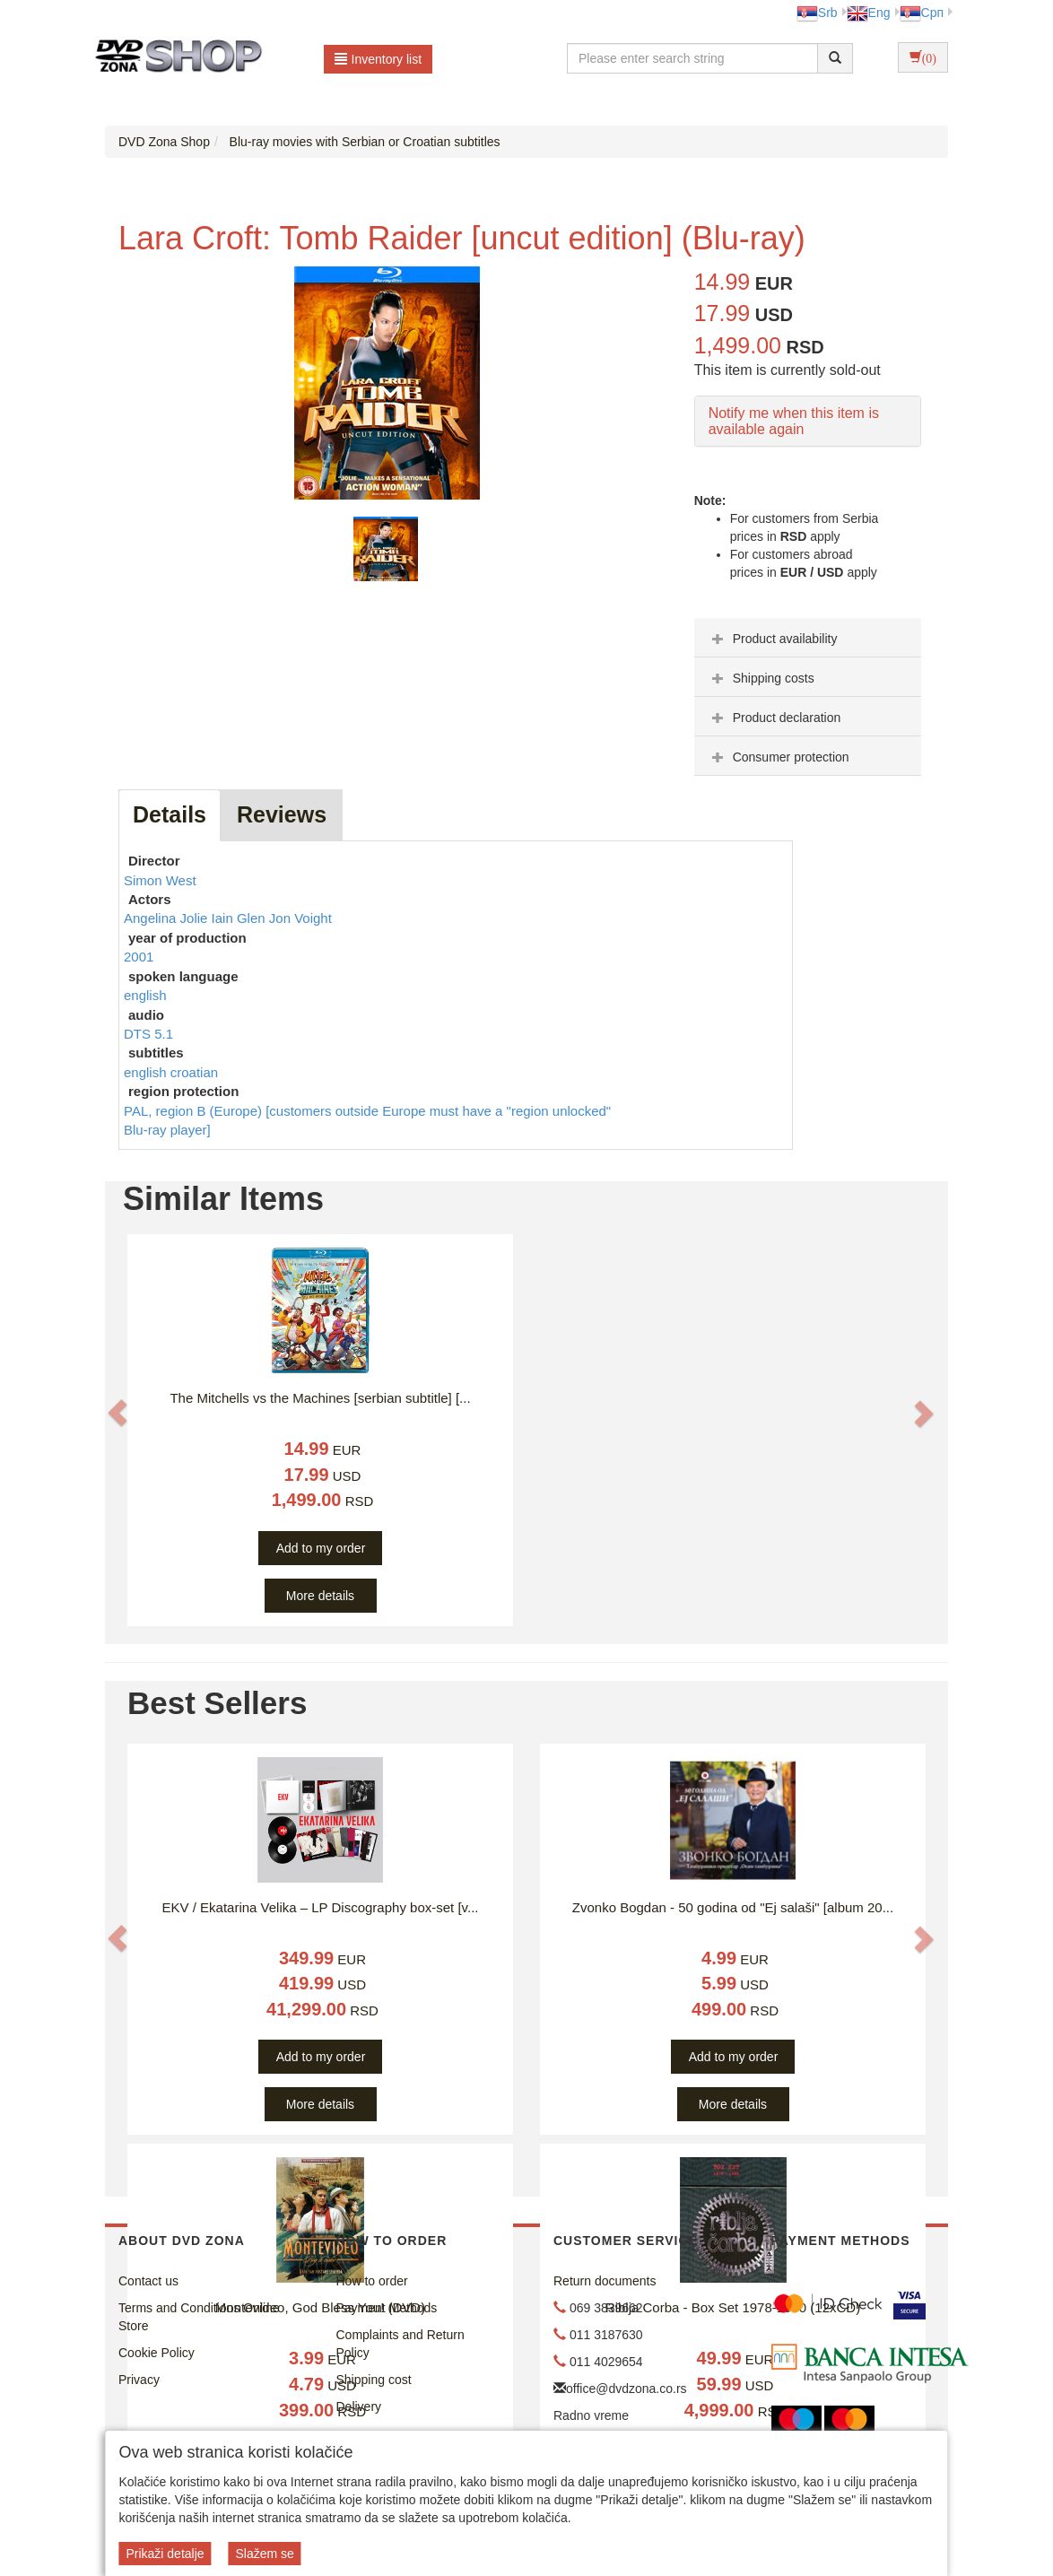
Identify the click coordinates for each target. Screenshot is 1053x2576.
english (145, 995)
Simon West (160, 880)
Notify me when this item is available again (794, 421)
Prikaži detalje (165, 2553)
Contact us (148, 2281)
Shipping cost (374, 2379)
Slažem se (264, 2553)
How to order (372, 2281)
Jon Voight (300, 918)
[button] (117, 1412)
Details (169, 814)
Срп (922, 12)
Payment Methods (387, 2308)
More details (320, 1595)
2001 (138, 956)
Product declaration (774, 717)
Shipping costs (761, 678)
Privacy (139, 2379)
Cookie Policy (156, 2352)
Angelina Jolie (168, 918)
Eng (869, 12)
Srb (817, 12)
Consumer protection (778, 757)
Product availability (773, 638)
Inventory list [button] (378, 59)
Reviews (281, 814)
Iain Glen (240, 918)
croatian (194, 1072)
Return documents (604, 2281)
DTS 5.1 (148, 1033)
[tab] (807, 637)
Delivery (359, 2406)
